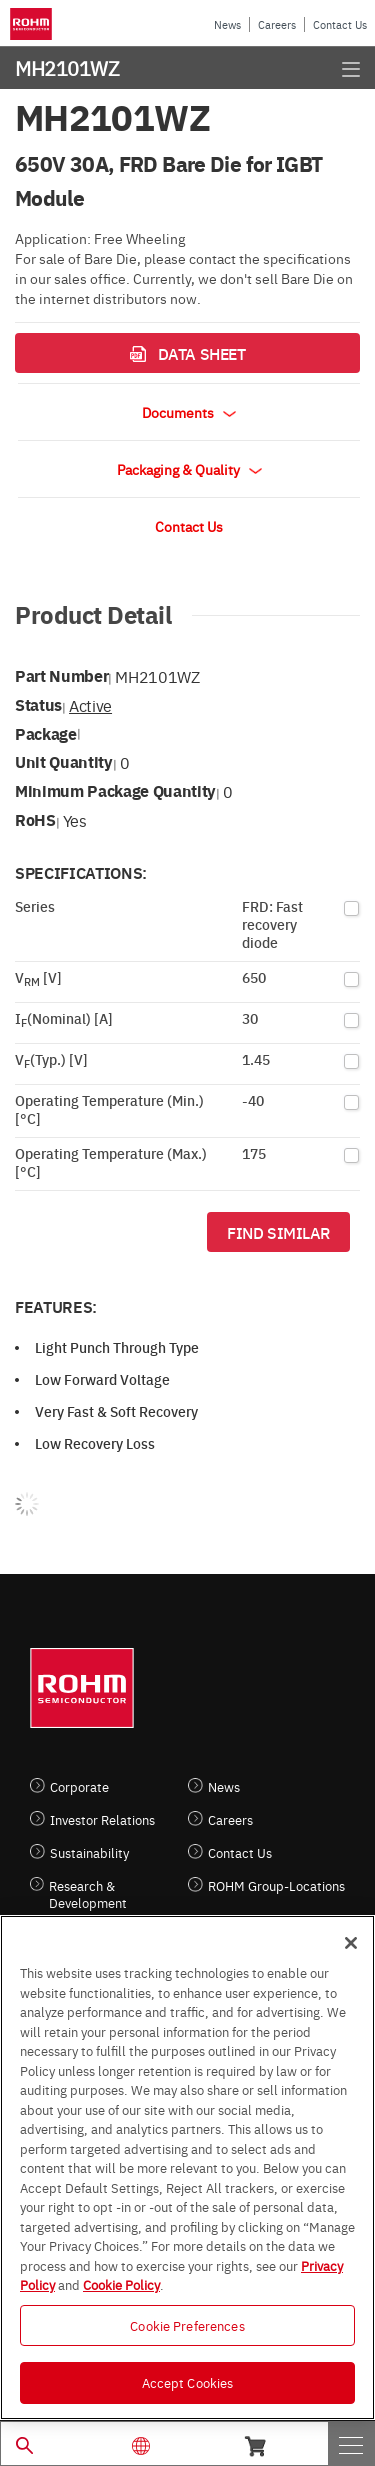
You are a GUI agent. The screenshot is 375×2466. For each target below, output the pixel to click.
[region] (187, 2167)
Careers (277, 24)
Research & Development (88, 1894)
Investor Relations (102, 1819)
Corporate (79, 1786)
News (227, 24)
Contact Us (340, 24)
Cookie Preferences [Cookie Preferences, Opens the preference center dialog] (187, 2325)
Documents (189, 412)
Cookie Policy (121, 2284)
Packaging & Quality (189, 469)
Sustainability (89, 1852)
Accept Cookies (188, 2382)
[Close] (351, 1943)
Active (90, 705)
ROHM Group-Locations (276, 1885)
